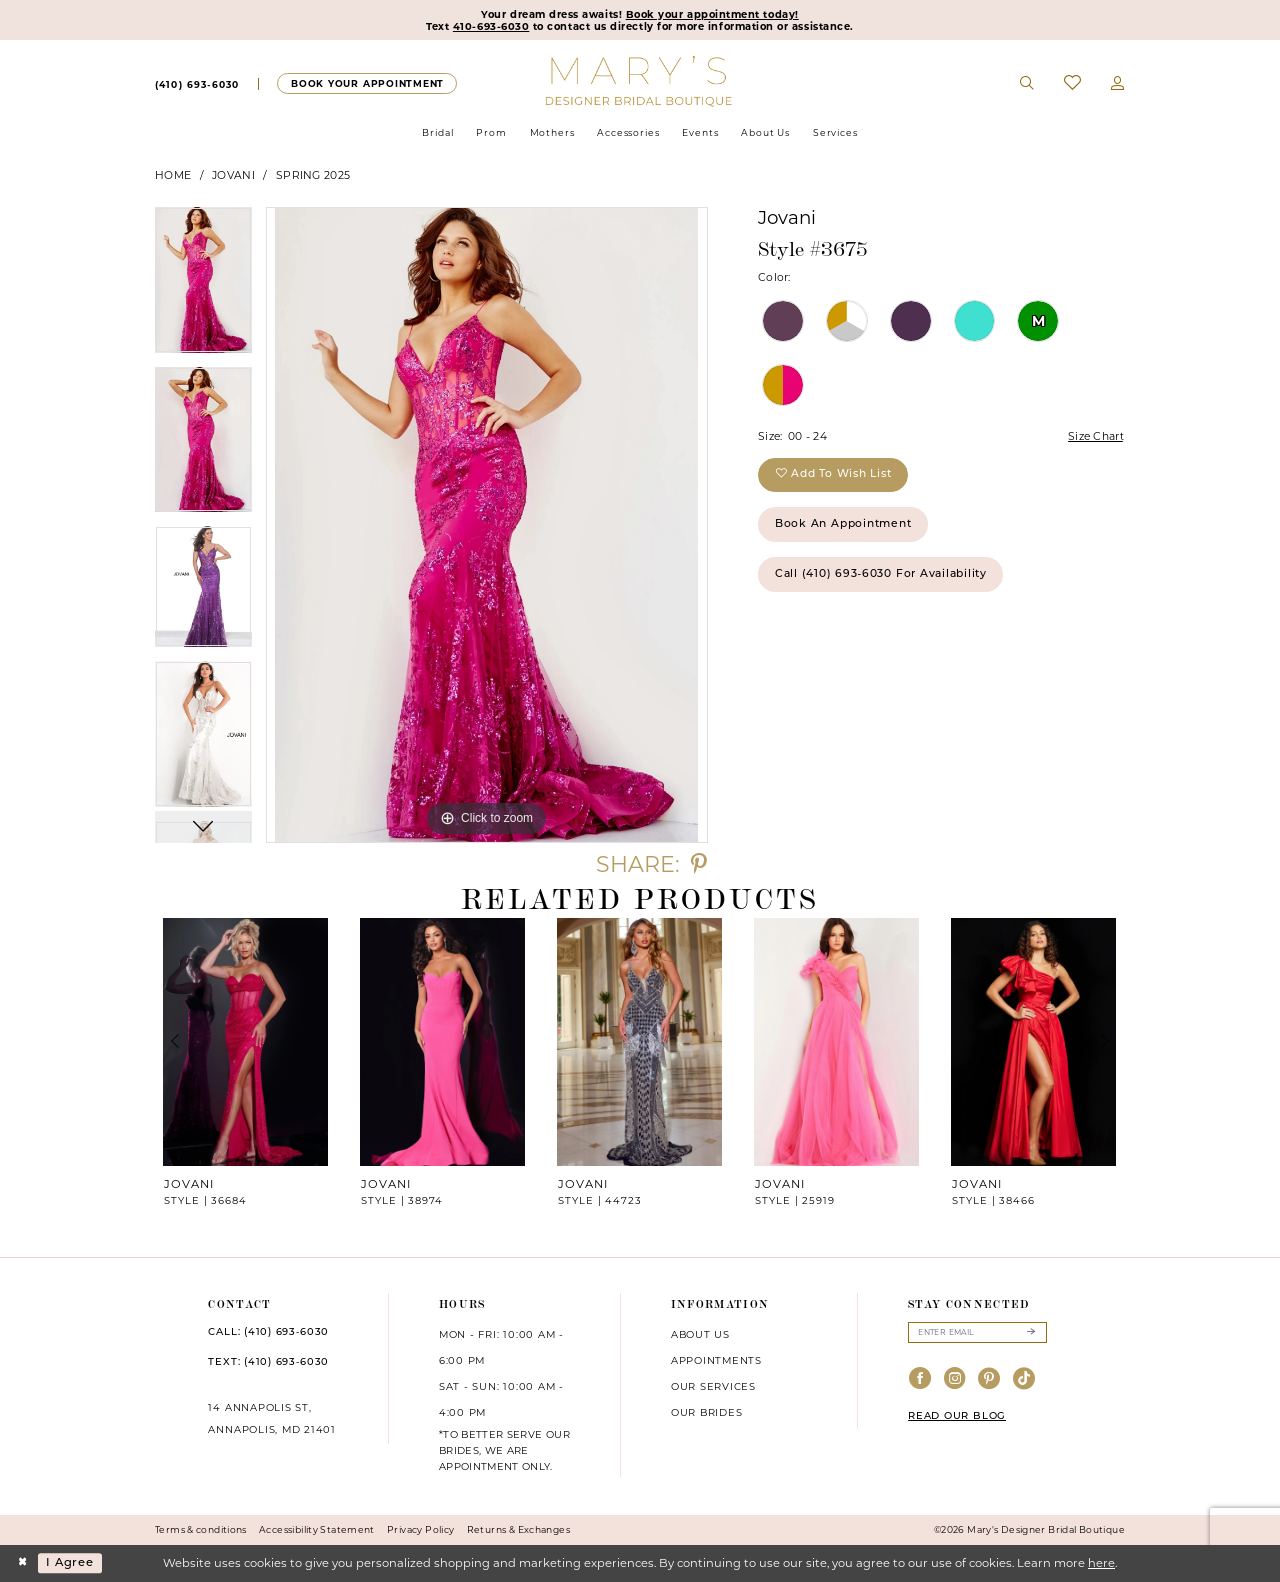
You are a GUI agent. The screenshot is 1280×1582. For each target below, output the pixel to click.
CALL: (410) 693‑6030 (268, 1332)
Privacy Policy (420, 1529)
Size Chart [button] (1096, 436)
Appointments (716, 1360)
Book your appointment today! (712, 14)
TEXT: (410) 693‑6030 (268, 1362)
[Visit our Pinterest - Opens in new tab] (989, 1379)
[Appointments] (366, 83)
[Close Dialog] (22, 1563)
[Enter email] (977, 1332)
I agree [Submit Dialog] (70, 1563)
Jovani (233, 175)
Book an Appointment (843, 524)
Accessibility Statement (317, 1529)
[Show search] (1028, 84)
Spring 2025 (313, 175)
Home (173, 175)
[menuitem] (197, 84)
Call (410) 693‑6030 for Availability (881, 574)
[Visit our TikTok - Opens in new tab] (1024, 1379)
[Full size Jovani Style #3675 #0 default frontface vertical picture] (487, 525)
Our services (713, 1386)
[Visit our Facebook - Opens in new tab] (920, 1379)
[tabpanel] (203, 287)
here (1101, 1563)
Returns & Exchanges (518, 1529)
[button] (1118, 84)
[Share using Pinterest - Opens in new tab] (699, 864)
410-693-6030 (491, 26)
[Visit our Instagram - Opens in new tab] (955, 1379)
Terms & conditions (201, 1529)
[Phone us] (197, 84)
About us (700, 1334)
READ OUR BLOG (957, 1416)
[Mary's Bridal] (640, 80)
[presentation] (246, 1042)
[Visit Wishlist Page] (1072, 83)
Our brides (707, 1412)
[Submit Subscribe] (1030, 1332)
